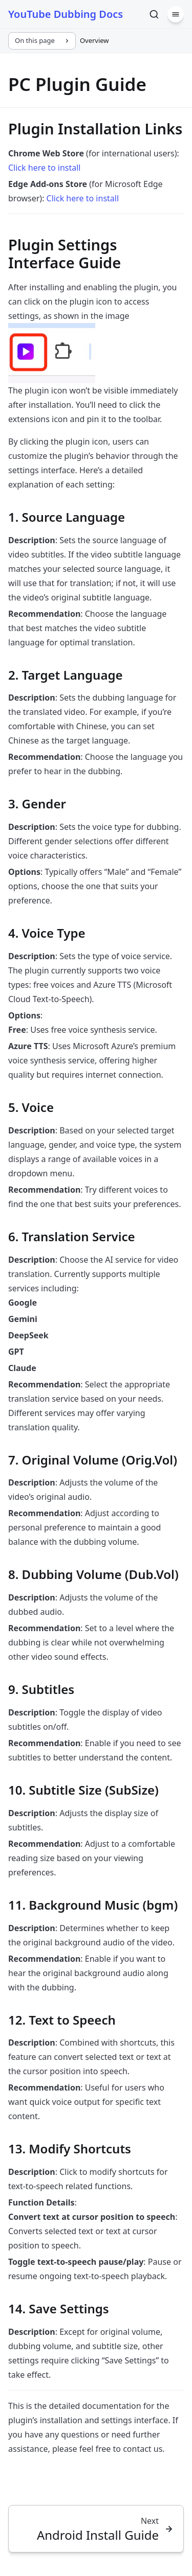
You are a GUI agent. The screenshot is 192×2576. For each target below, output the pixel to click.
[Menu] (175, 14)
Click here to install (44, 167)
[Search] (154, 14)
